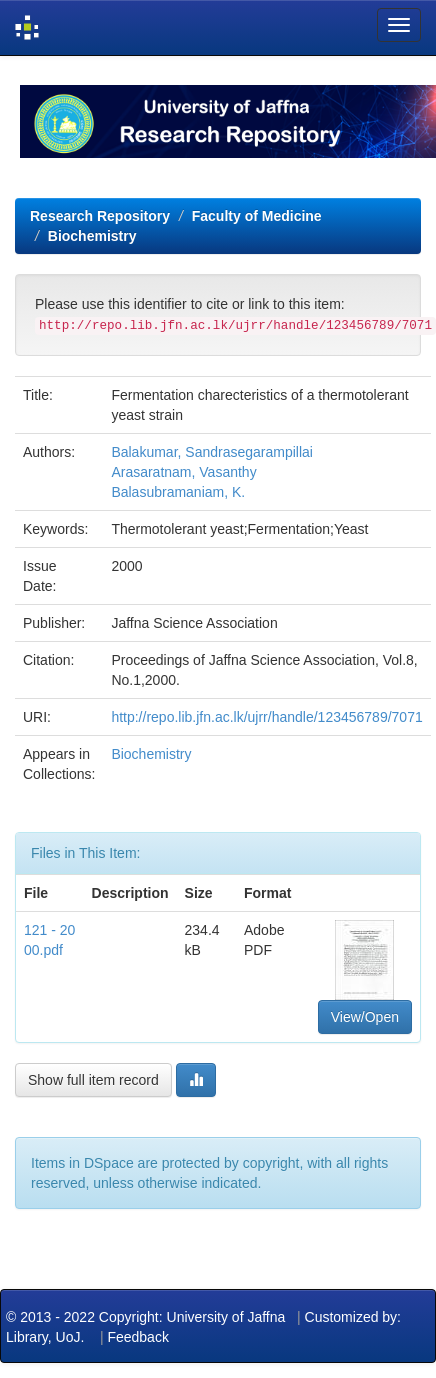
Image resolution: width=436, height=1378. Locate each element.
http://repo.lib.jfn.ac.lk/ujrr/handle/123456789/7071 (266, 717)
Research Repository (100, 216)
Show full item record (93, 1080)
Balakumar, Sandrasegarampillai (212, 452)
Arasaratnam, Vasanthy (183, 472)
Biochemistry (92, 236)
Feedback (137, 1337)
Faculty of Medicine (257, 216)
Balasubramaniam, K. (178, 492)
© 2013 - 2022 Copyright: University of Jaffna (147, 1317)
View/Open (365, 1017)
